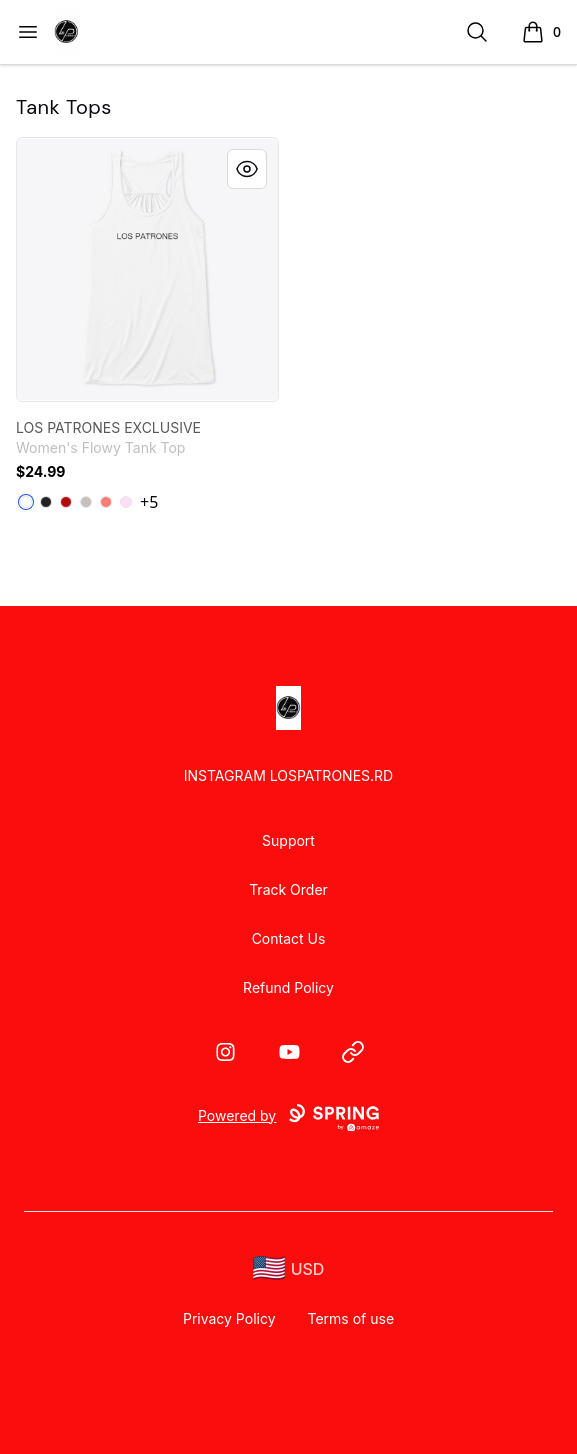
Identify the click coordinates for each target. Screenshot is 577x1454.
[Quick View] (247, 169)
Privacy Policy (229, 1318)
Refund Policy (288, 987)
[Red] (66, 502)
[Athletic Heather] (86, 502)
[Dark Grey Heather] (46, 502)
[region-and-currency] (289, 1268)
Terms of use (351, 1318)
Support (288, 840)
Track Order (288, 889)
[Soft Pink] (126, 502)
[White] (26, 502)
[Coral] (106, 502)
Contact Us (289, 938)
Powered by (288, 1118)
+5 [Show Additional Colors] (149, 502)
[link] (147, 269)
